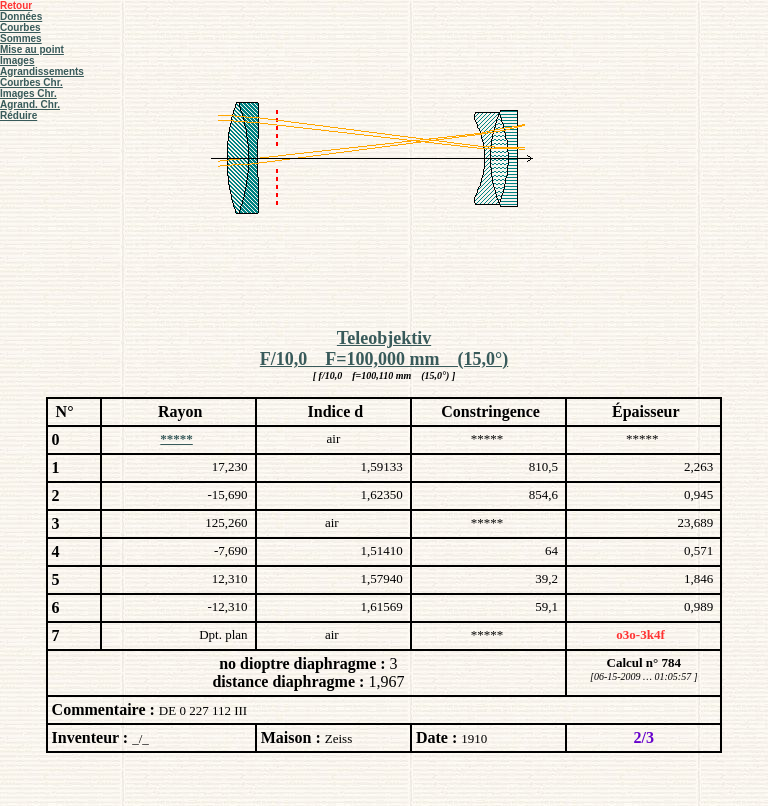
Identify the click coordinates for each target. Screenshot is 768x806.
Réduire (18, 115)
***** (176, 438)
